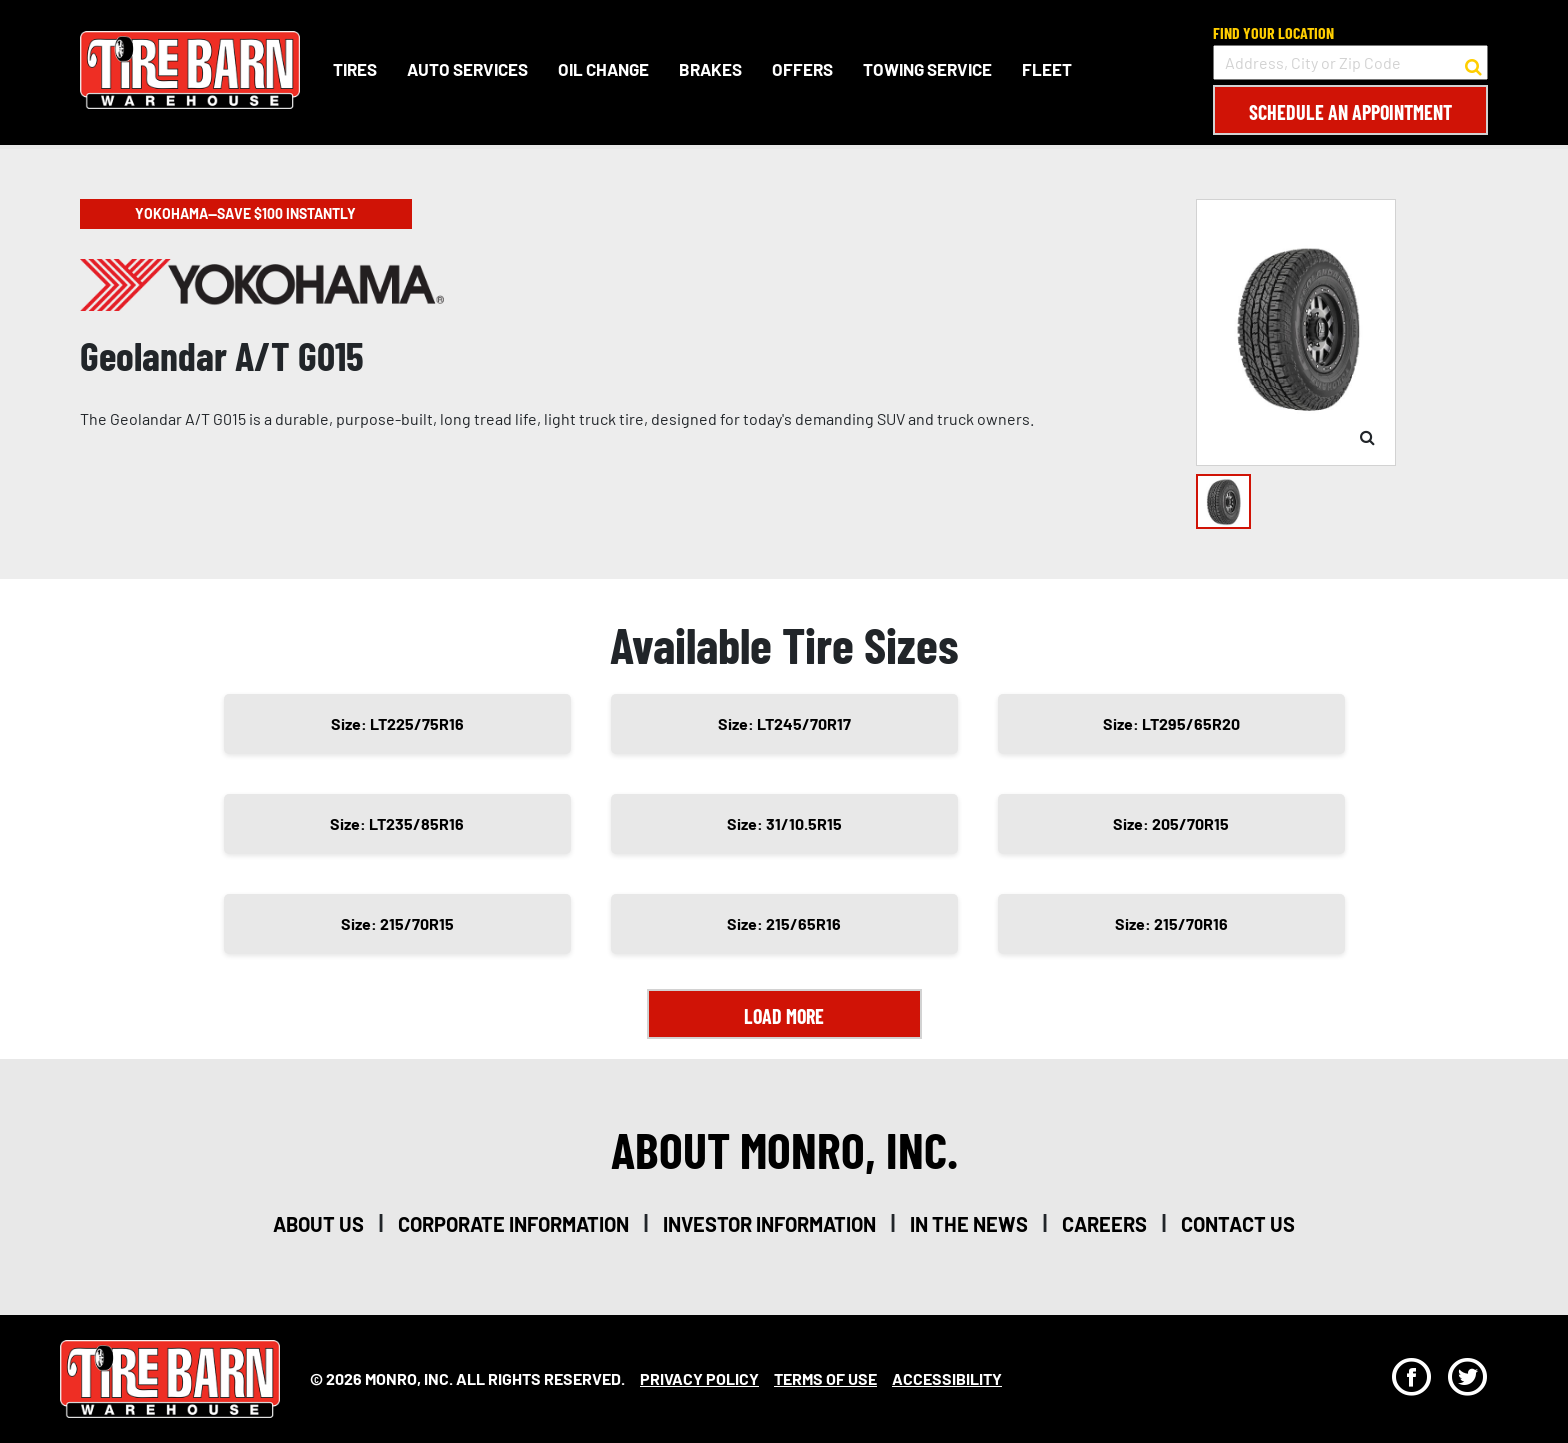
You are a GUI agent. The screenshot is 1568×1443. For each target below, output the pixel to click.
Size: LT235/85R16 (397, 823)
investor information (769, 1224)
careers (1104, 1224)
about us (318, 1224)
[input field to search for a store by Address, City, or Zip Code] (1350, 62)
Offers (802, 69)
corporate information (513, 1224)
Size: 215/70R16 (1171, 923)
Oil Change (603, 69)
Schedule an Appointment (1350, 112)
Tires (355, 69)
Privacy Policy (699, 1378)
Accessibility (947, 1378)
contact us (1238, 1224)
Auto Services (467, 69)
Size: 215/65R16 (784, 923)
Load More (784, 1016)
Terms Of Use (825, 1378)
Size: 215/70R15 (397, 923)
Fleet (1047, 69)
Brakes (710, 69)
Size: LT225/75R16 (397, 723)
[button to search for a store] (1473, 63)
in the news (969, 1224)
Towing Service (927, 69)
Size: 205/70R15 (1171, 823)
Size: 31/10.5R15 (784, 823)
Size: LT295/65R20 (1171, 723)
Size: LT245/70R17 (784, 723)
